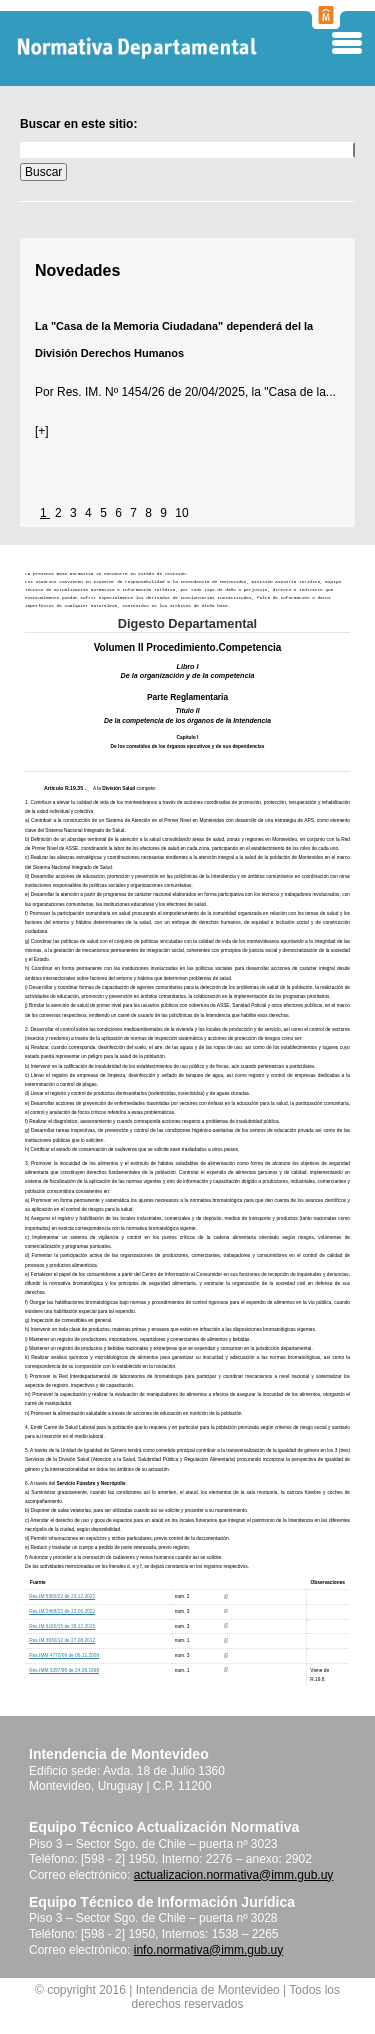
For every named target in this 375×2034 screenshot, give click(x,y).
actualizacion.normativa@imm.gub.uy (234, 1875)
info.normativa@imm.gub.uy (209, 1950)
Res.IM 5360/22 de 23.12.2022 (62, 1596)
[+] (42, 431)
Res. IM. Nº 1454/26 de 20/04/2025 (149, 392)
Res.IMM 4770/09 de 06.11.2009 (64, 1655)
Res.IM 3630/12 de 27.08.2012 (62, 1640)
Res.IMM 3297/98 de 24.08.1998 (64, 1670)
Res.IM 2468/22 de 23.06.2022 (62, 1611)
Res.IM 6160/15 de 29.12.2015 (62, 1626)
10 (181, 513)
